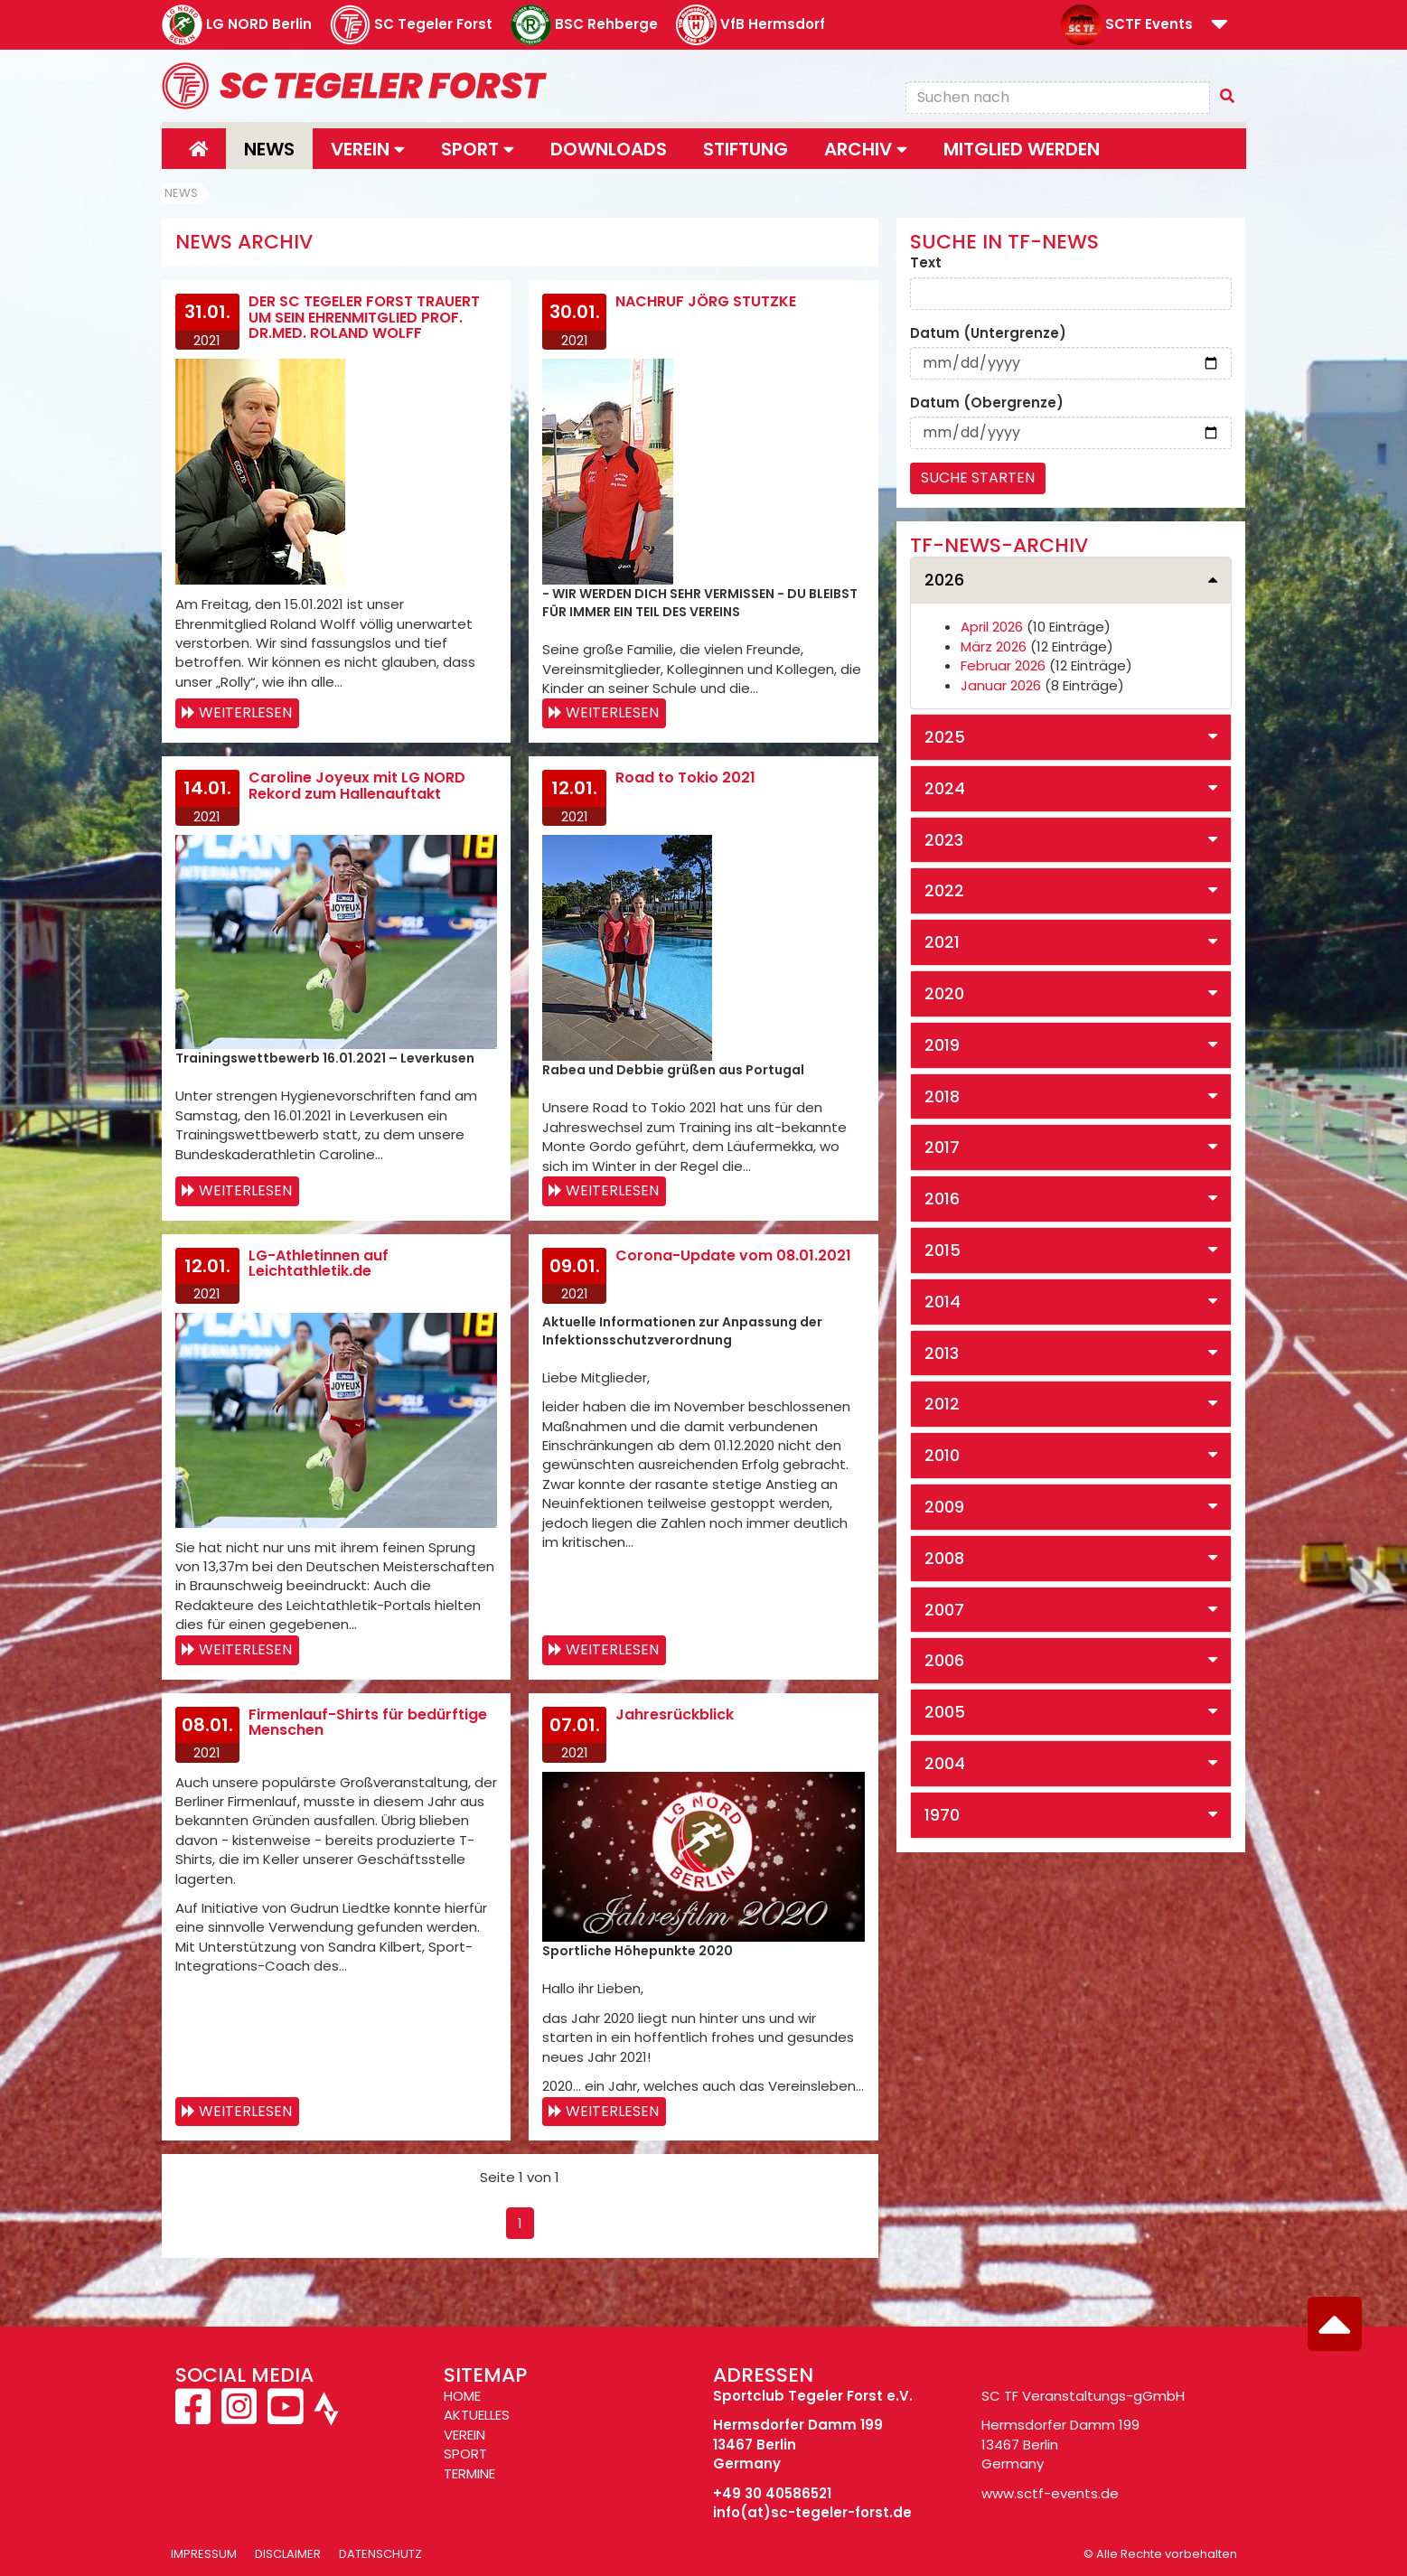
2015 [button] (942, 1250)
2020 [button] (944, 993)
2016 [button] (942, 1198)
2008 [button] (944, 1558)
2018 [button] (942, 1096)
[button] (1219, 26)
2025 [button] (944, 737)
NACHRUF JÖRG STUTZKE (705, 301)
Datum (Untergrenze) (988, 332)
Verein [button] (368, 149)
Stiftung (745, 149)
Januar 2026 (1001, 685)
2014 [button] (942, 1301)
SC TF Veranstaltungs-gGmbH (1083, 2395)
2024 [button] (944, 788)
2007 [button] (944, 1609)
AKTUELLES (477, 2414)
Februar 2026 (1003, 665)
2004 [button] (944, 1763)
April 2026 (992, 626)
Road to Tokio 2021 (685, 777)
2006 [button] (944, 1660)
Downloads (608, 149)
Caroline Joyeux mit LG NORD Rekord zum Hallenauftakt (357, 785)
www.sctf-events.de (1050, 2493)
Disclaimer (288, 2553)
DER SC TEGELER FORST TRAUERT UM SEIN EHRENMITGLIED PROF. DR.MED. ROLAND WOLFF (364, 317)
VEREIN (464, 2434)
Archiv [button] (865, 149)
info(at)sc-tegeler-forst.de (812, 2512)
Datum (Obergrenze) (987, 402)
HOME (462, 2395)
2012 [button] (942, 1403)
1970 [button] (942, 1814)
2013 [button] (941, 1353)
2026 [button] (944, 579)
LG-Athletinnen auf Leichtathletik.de (319, 1263)
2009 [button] (944, 1506)
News (269, 149)
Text (926, 262)
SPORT (465, 2453)
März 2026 (994, 646)
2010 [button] (942, 1455)
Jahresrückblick (674, 1714)
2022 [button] (944, 890)
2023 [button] (943, 840)
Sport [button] (477, 149)
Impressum (204, 2553)
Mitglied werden (1021, 149)
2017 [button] (942, 1147)
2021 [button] (942, 942)
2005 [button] (944, 1711)
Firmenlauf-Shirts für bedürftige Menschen (368, 1722)
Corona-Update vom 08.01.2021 (733, 1255)
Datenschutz (380, 2553)
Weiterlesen (245, 712)
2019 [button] (942, 1045)
